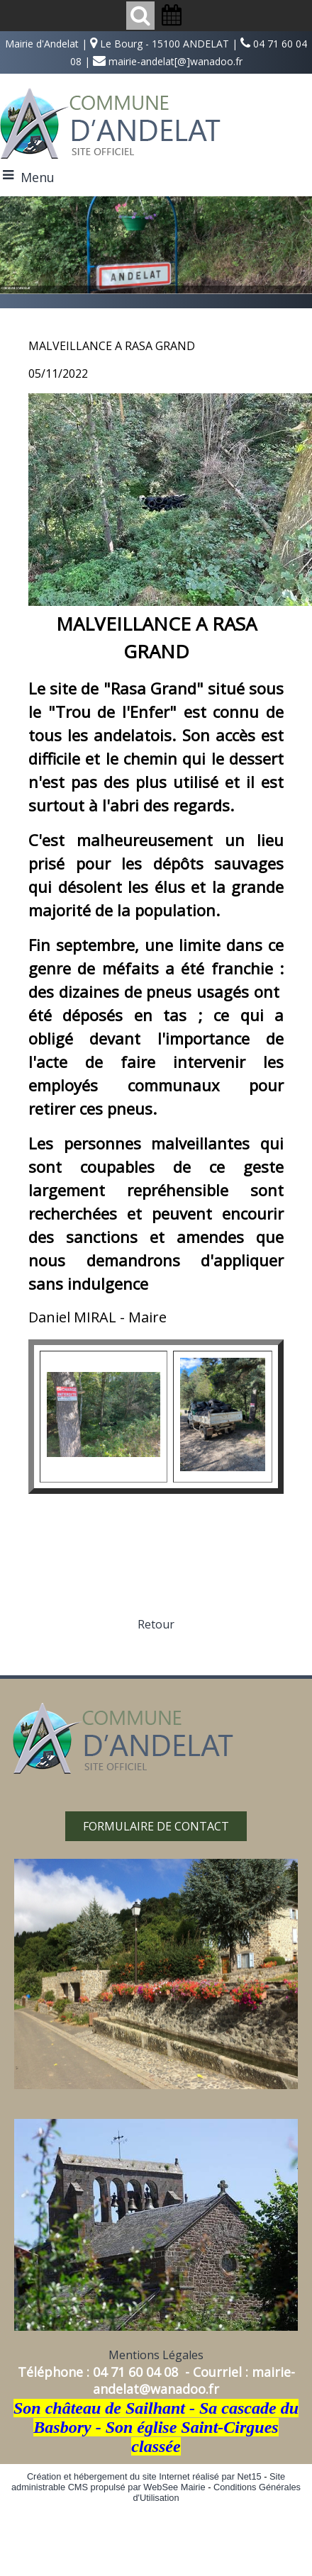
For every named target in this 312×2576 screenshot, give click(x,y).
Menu (38, 177)
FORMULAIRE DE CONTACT (156, 1826)
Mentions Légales (156, 2355)
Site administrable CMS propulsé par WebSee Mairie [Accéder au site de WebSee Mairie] (148, 2481)
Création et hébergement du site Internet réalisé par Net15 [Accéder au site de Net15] (144, 2476)
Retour (156, 1624)
